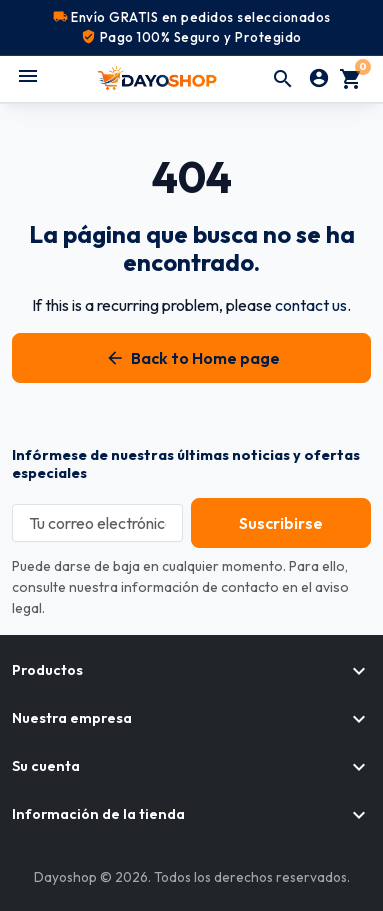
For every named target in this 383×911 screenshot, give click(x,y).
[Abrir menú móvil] (28, 76)
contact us (311, 305)
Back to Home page (191, 358)
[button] (283, 79)
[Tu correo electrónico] (97, 523)
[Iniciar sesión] (319, 79)
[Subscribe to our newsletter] (281, 523)
